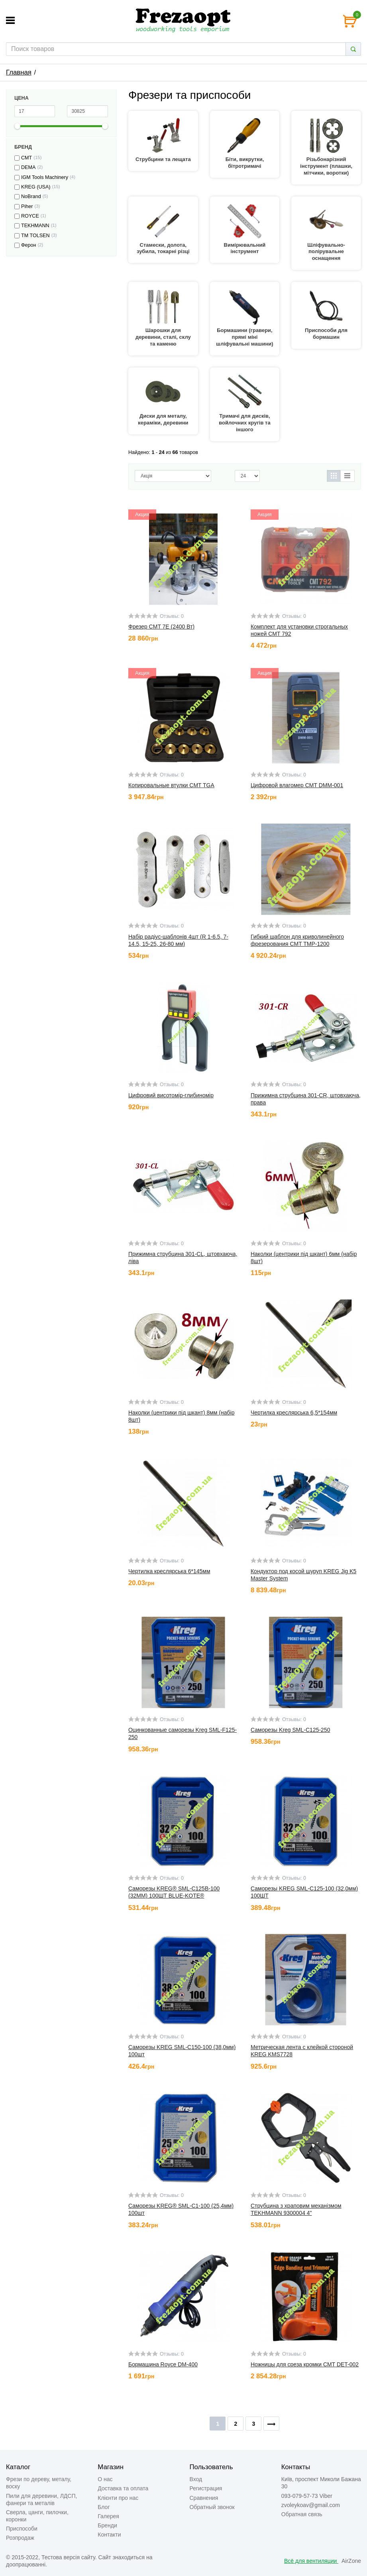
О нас (105, 2479)
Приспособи (21, 2528)
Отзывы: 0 (172, 616)
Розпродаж (20, 2538)
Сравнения (204, 2498)
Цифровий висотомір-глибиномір (171, 1095)
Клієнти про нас (118, 2498)
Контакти (109, 2534)
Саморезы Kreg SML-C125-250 (290, 1730)
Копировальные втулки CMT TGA (171, 785)
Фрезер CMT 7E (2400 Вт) (161, 626)
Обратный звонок (212, 2507)
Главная (18, 72)
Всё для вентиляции (311, 2561)
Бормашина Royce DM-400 (163, 2364)
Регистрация (206, 2488)
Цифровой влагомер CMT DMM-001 (297, 785)
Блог (104, 2507)
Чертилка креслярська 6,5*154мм (294, 1412)
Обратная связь (301, 2514)
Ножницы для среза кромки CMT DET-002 (305, 2364)
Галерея (108, 2516)
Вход (196, 2479)
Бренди (107, 2525)
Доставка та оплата (123, 2488)
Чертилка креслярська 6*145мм (169, 1571)
